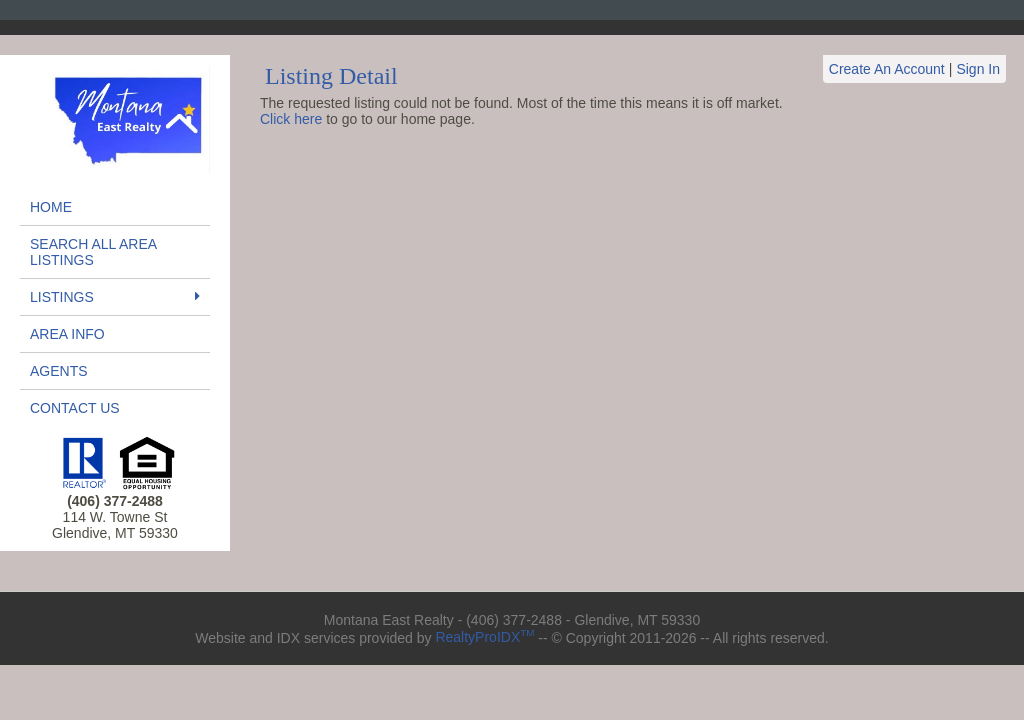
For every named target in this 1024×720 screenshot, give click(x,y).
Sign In (978, 69)
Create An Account (887, 69)
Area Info (67, 334)
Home (51, 207)
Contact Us (75, 408)
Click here (291, 119)
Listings (115, 297)
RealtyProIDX (484, 637)
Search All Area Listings (93, 252)
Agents (59, 371)
